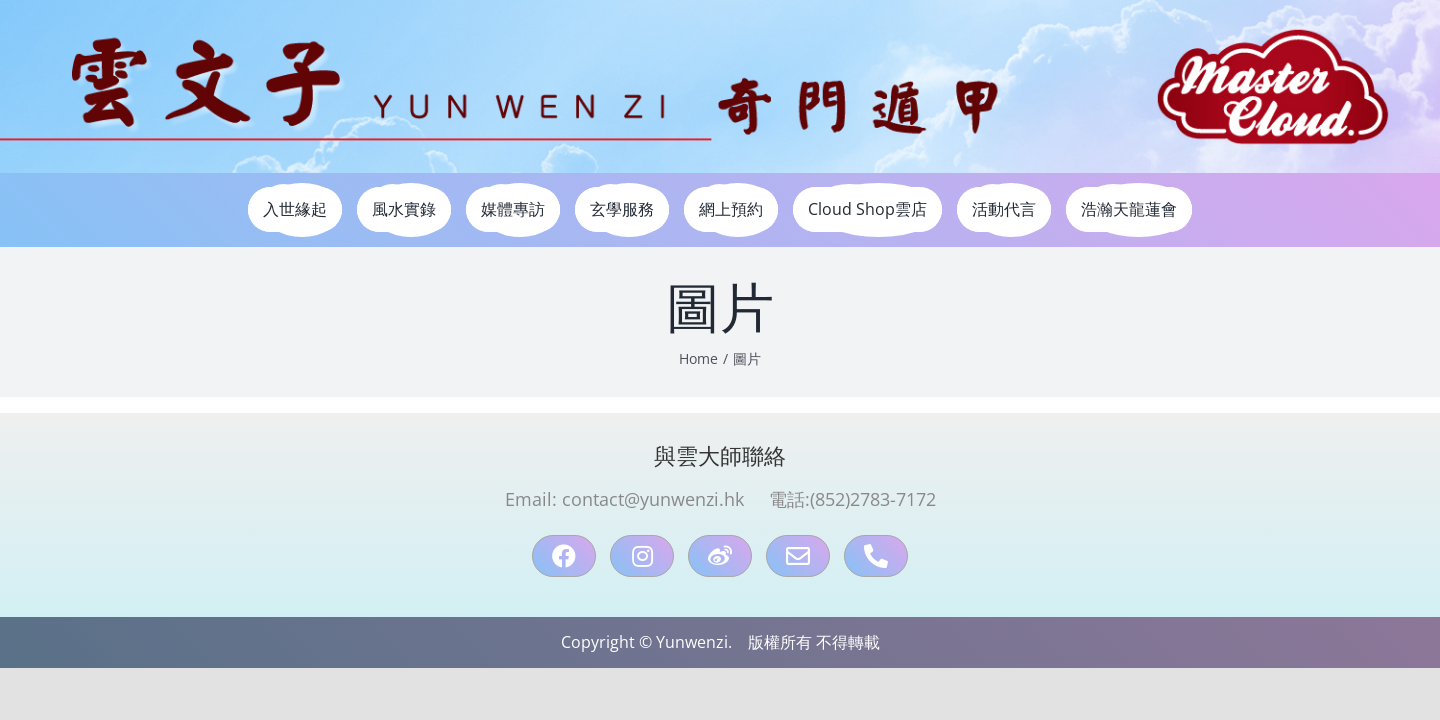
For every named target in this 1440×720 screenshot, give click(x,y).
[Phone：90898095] (876, 556)
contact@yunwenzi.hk (653, 499)
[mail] (798, 556)
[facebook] (564, 556)
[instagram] (642, 556)
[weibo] (720, 556)
